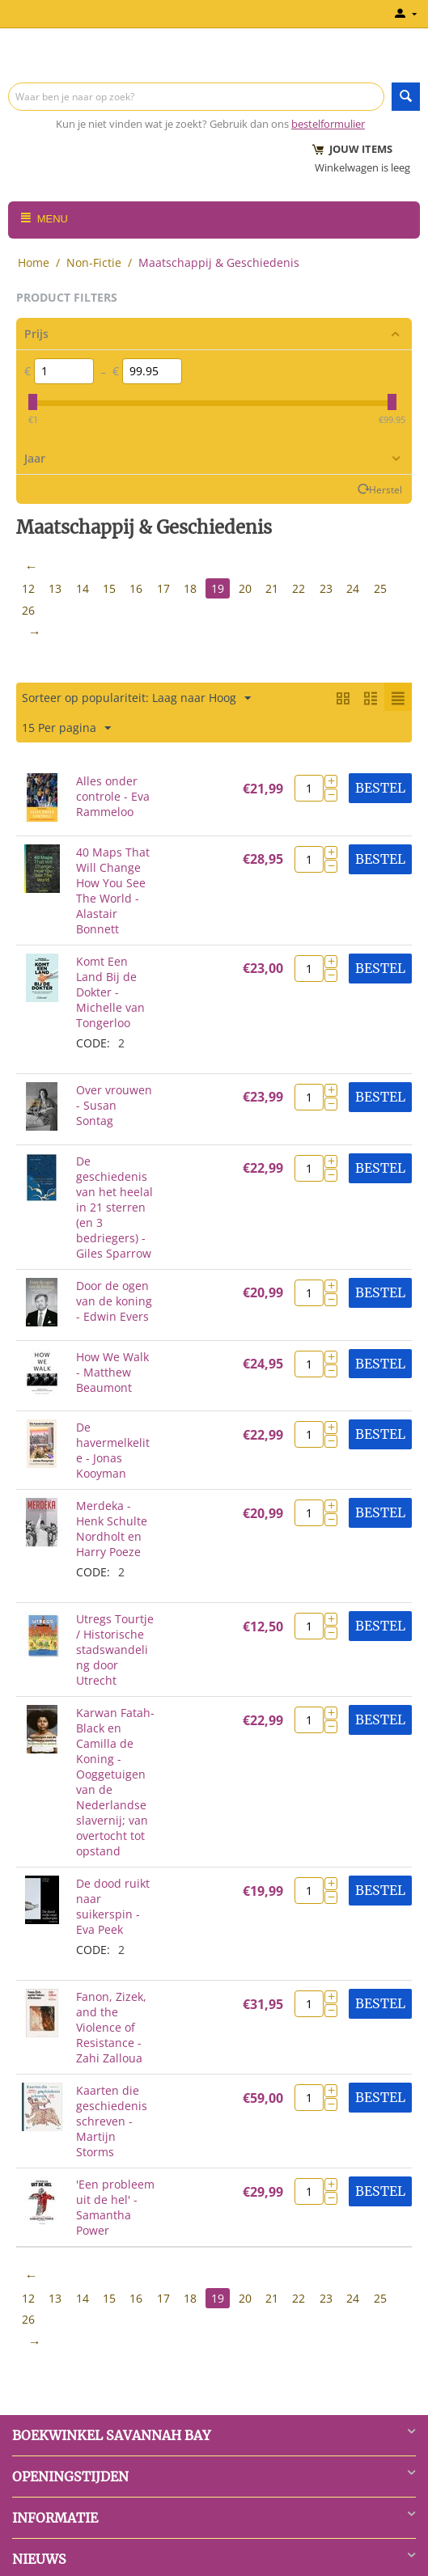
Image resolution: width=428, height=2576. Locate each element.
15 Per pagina (66, 726)
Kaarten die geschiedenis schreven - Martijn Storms (111, 2119)
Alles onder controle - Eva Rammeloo (113, 795)
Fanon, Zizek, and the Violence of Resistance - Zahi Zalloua (111, 2025)
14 (83, 588)
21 (275, 588)
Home (33, 262)
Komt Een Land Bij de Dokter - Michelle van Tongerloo (110, 990)
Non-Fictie (93, 262)
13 (55, 588)
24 (358, 588)
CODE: (93, 1041)
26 (28, 608)
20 (248, 588)
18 (193, 588)
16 (138, 588)
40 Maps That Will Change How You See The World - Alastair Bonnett (113, 889)
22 (303, 588)
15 (110, 588)
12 (28, 588)
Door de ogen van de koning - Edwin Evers (114, 1298)
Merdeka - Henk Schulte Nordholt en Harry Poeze (111, 1527)
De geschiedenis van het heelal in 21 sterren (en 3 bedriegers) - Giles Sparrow (114, 1204)
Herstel (385, 489)
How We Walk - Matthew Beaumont (112, 1370)
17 (165, 588)
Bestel (380, 786)
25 (385, 588)
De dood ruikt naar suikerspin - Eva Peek (113, 1904)
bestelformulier (328, 123)
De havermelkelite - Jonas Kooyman (113, 1448)
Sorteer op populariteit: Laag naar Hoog (136, 696)
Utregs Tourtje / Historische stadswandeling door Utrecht (115, 1647)
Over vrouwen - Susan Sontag (114, 1104)
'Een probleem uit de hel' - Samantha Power (115, 2205)
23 (330, 588)
